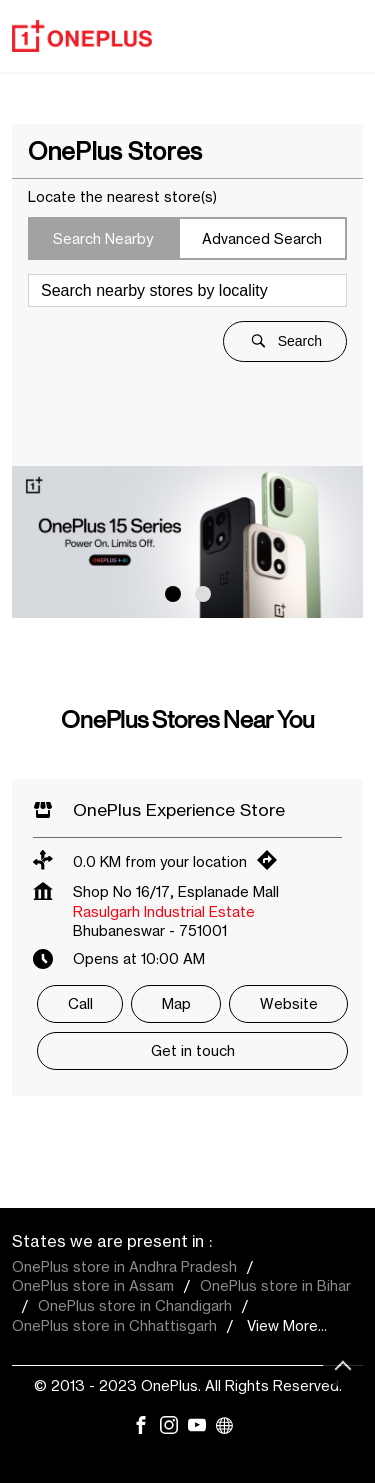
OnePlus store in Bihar (275, 1285)
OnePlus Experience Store (179, 809)
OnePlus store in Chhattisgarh (114, 1325)
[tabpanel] (187, 542)
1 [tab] (173, 594)
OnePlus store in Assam (93, 1285)
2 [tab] (203, 594)
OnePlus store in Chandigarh (135, 1305)
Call (80, 1003)
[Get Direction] (272, 864)
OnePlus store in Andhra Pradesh (124, 1266)
